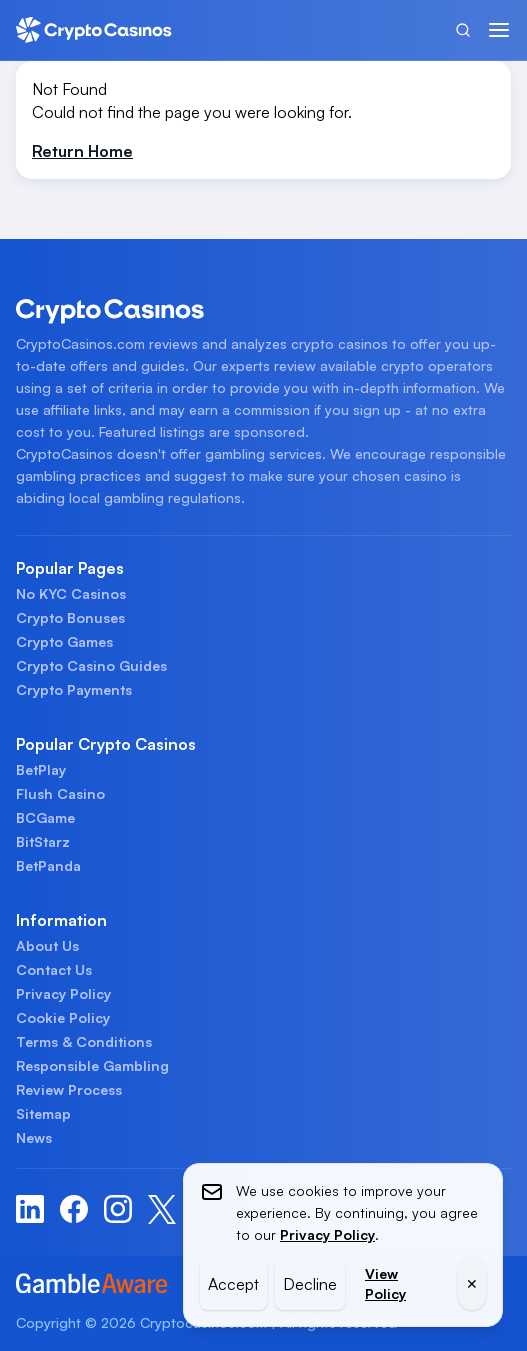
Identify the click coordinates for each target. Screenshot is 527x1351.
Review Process (69, 1089)
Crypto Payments (74, 689)
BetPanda (48, 865)
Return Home (82, 151)
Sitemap (43, 1113)
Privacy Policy (63, 993)
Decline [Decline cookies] (310, 1284)
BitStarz (43, 841)
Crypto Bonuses (70, 617)
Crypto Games (64, 641)
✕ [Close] (472, 1283)
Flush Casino (60, 793)
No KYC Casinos (71, 593)
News (34, 1137)
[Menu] (499, 30)
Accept (233, 1284)
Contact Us (54, 969)
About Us (47, 945)
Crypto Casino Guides (91, 665)
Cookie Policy (63, 1017)
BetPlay (41, 769)
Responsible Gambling (92, 1065)
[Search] (463, 30)
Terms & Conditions (84, 1041)
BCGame (45, 817)
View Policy (385, 1283)
